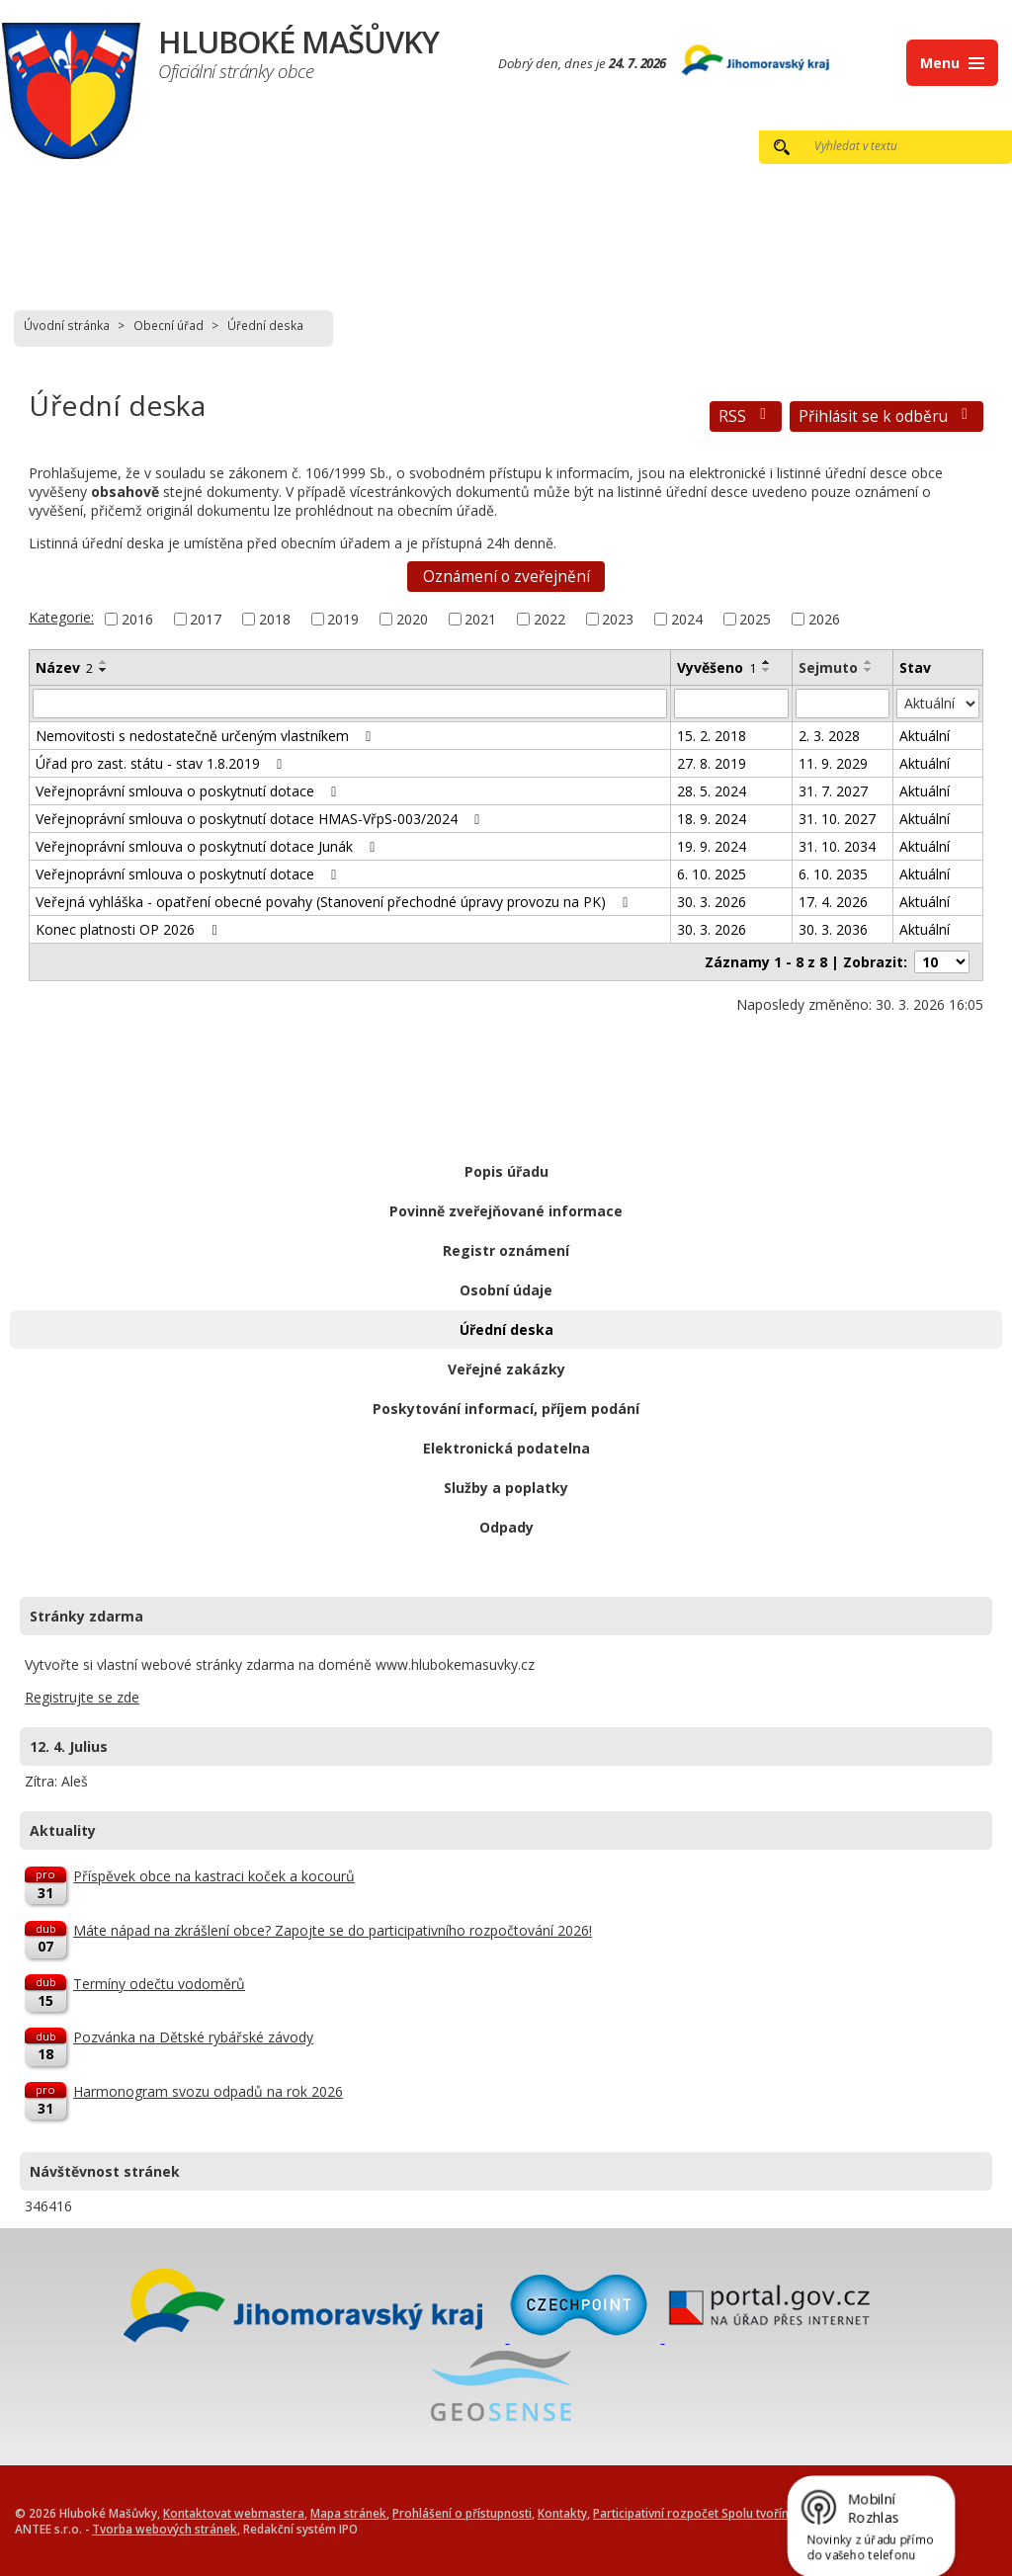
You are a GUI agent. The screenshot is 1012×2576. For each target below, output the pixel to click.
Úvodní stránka (67, 325)
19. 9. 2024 (711, 846)
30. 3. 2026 (711, 901)
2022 (549, 619)
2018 (275, 619)
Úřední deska (506, 1329)
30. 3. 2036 (833, 929)
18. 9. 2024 (711, 818)
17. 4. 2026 (833, 901)
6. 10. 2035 (833, 874)
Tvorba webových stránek (164, 2528)
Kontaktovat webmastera (233, 2513)
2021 (480, 619)
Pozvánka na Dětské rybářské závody (193, 2037)
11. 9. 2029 (833, 763)
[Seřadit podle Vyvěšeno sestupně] (767, 670)
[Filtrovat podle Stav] (937, 703)
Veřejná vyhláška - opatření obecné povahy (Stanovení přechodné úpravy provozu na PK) (335, 901)
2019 (343, 619)
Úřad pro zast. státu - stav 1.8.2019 (162, 763)
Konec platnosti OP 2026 (129, 929)
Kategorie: (61, 617)
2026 (824, 619)
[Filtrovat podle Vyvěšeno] (731, 703)
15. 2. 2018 (711, 735)
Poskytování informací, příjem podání (506, 1408)
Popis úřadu (506, 1171)
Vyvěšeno (716, 667)
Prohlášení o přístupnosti (462, 2513)
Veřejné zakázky (506, 1369)
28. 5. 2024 (711, 791)
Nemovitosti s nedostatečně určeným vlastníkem (207, 735)
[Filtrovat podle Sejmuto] (842, 703)
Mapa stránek (348, 2513)
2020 (412, 619)
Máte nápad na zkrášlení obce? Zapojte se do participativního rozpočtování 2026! (332, 1930)
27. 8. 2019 (711, 763)
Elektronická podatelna (506, 1448)
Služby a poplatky (506, 1487)
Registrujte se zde (82, 1697)
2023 (617, 619)
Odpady (506, 1527)
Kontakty (562, 2513)
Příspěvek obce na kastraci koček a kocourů (214, 1876)
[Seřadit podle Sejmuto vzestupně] (869, 662)
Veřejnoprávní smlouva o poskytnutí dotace (189, 791)
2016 (137, 619)
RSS (745, 416)
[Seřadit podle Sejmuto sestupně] (869, 670)
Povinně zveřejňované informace (506, 1211)
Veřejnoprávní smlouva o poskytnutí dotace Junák (208, 846)
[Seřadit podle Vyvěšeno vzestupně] (767, 662)
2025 (755, 619)
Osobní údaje (506, 1290)
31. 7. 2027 (833, 791)
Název (64, 667)
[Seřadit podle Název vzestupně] (104, 662)
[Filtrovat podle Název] (350, 703)
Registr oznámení (506, 1250)
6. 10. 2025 (711, 874)
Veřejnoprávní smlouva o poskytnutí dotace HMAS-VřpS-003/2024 (261, 818)
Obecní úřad (168, 325)
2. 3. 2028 (829, 735)
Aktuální (924, 735)
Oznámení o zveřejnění (506, 576)
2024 (687, 619)
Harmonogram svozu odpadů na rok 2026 (208, 2091)
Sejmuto (828, 667)
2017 (205, 619)
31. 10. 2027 (837, 818)
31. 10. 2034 (837, 846)
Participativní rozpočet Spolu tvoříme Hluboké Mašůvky (746, 2513)
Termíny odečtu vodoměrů (159, 1983)
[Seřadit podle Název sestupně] (104, 670)
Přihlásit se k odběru (886, 416)
